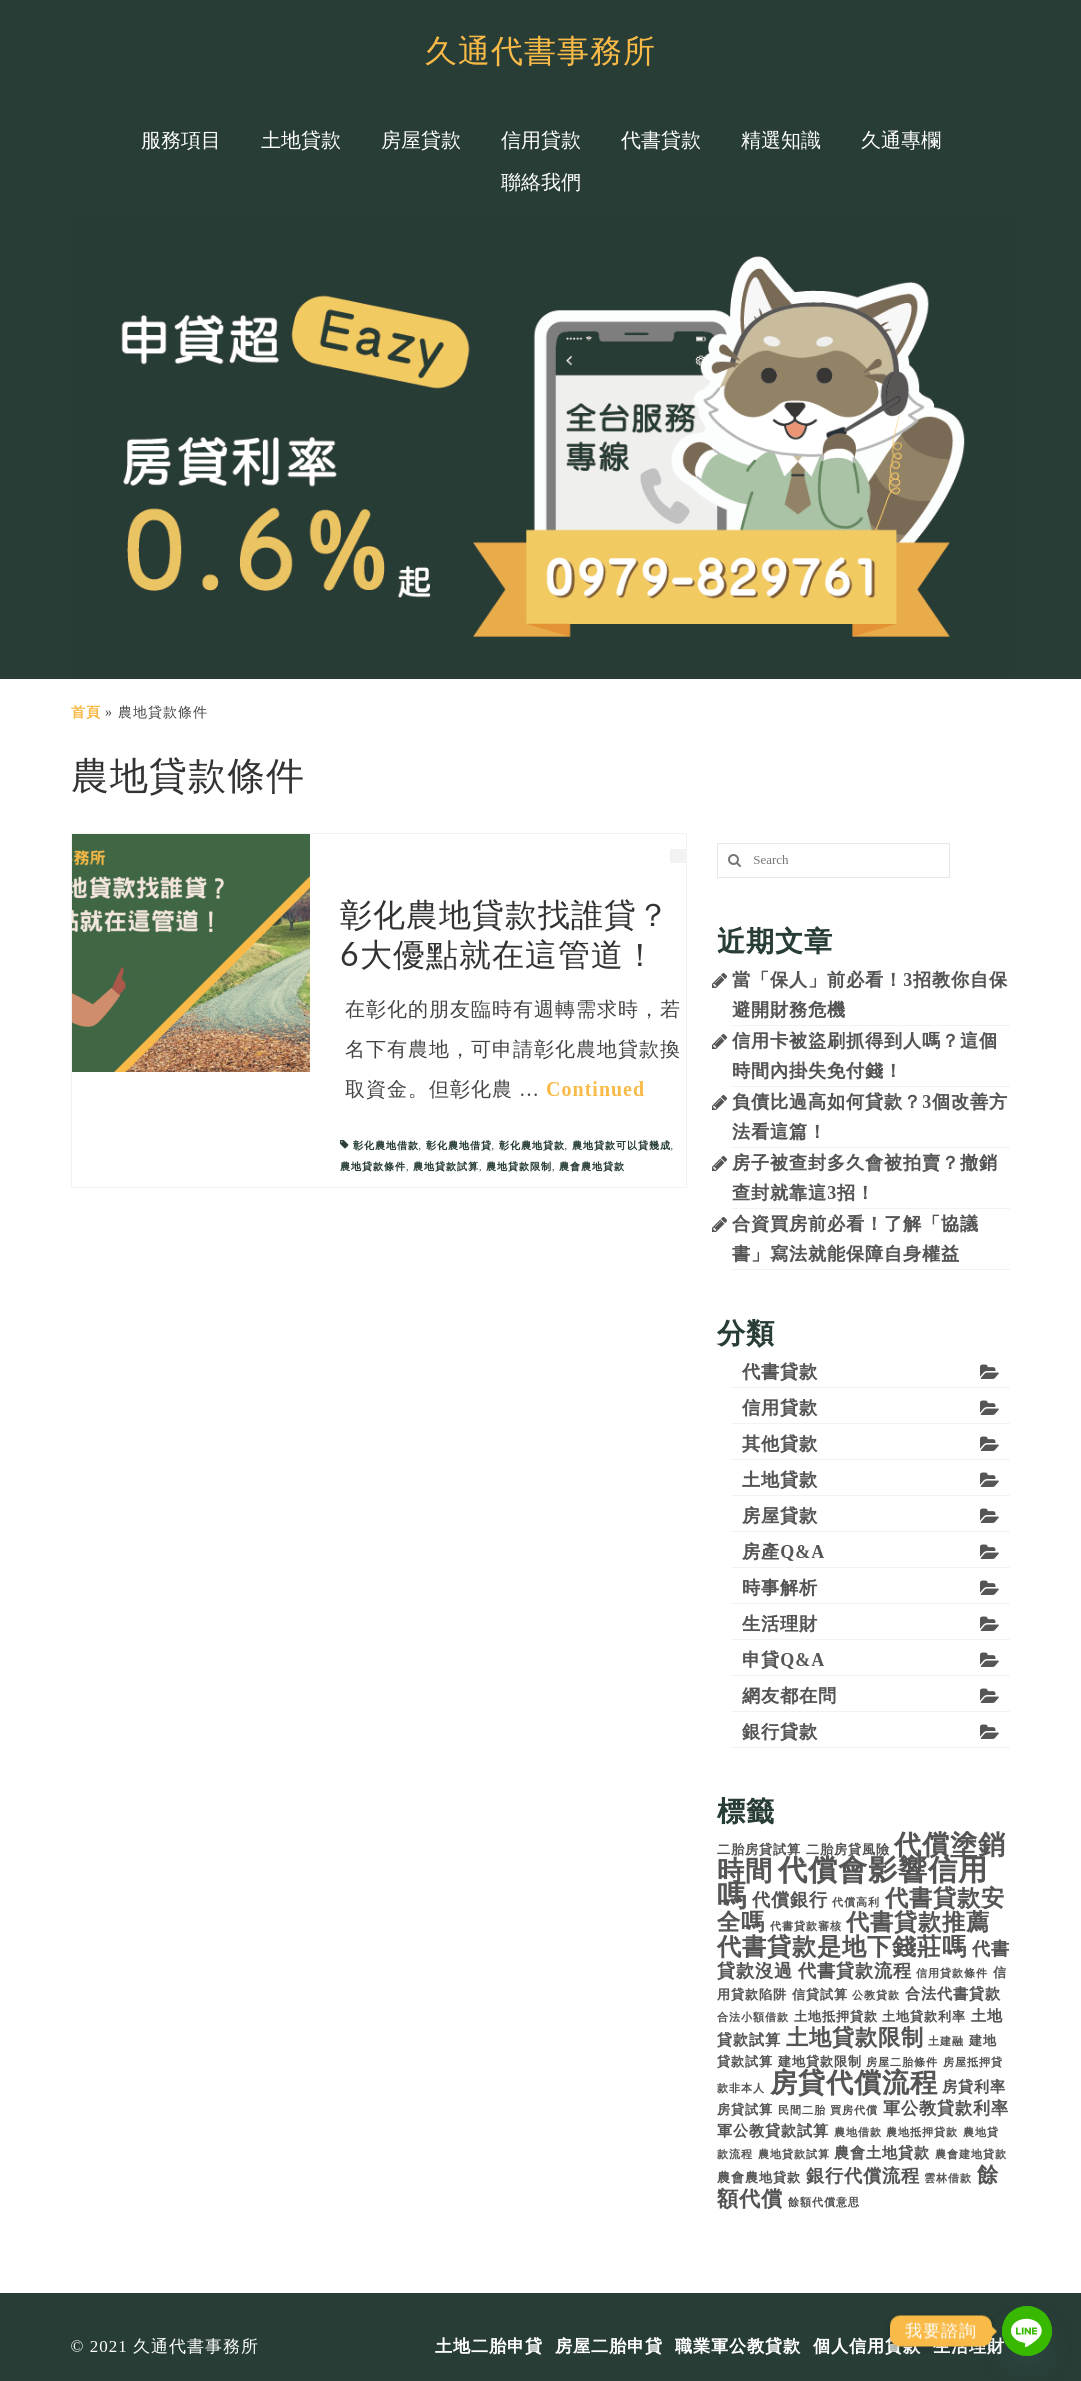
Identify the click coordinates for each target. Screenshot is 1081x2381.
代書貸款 (780, 1372)
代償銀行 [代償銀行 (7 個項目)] (790, 1900)
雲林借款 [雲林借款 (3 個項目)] (948, 2178)
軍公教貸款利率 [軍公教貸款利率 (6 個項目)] (946, 2108)
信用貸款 (780, 1408)
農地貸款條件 (373, 1166)
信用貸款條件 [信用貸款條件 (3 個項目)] (952, 1973)
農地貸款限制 (519, 1166)
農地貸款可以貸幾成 (621, 1145)
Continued (595, 1089)
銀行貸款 (780, 1732)
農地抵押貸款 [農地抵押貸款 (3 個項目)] (922, 2132)
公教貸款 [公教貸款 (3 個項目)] (876, 1995)
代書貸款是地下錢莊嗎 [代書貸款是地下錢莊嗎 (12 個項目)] (842, 1947)
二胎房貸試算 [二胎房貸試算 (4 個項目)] (759, 1849)
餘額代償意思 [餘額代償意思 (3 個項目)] (824, 2202)
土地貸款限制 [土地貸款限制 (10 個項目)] (855, 2038)
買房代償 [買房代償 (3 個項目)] (854, 2110)
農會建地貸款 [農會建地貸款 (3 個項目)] (971, 2154)
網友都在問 (789, 1696)
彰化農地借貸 (459, 1145)
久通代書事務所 (540, 49)
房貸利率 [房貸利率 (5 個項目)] (974, 2086)
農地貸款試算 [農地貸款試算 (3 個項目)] (794, 2154)
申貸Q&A (783, 1660)
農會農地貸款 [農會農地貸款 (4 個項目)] (759, 2177)
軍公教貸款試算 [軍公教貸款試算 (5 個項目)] (773, 2130)
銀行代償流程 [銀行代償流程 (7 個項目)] (863, 2176)
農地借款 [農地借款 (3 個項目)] (858, 2132)
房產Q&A (783, 1552)
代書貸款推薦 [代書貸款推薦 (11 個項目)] (918, 1922)
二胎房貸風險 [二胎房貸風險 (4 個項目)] (848, 1849)
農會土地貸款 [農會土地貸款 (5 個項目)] (882, 2152)
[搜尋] (732, 860)
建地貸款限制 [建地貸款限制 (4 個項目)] (820, 2061)
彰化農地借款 (386, 1145)
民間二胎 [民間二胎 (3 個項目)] (802, 2110)
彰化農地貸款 (532, 1145)
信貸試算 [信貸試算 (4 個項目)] (820, 1994)
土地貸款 (780, 1480)
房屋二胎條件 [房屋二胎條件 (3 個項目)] (902, 2062)
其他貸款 (780, 1444)
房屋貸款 (780, 1516)
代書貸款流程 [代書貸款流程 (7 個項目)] (855, 1971)
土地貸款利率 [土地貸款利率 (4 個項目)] (924, 2016)
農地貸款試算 (446, 1166)
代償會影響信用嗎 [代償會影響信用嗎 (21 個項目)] (852, 1883)
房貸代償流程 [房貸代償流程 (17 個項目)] (854, 2083)
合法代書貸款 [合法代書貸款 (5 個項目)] (953, 1993)
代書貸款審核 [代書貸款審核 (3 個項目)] (806, 1926)
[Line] (1027, 2331)
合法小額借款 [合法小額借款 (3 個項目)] (753, 2017)
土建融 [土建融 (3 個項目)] (946, 2041)
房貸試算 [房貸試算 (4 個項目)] (745, 2109)
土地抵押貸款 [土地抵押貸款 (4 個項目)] (836, 2016)
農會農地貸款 (592, 1166)
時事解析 (780, 1588)
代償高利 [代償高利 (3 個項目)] (856, 1902)
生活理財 (780, 1624)
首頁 (86, 712)
